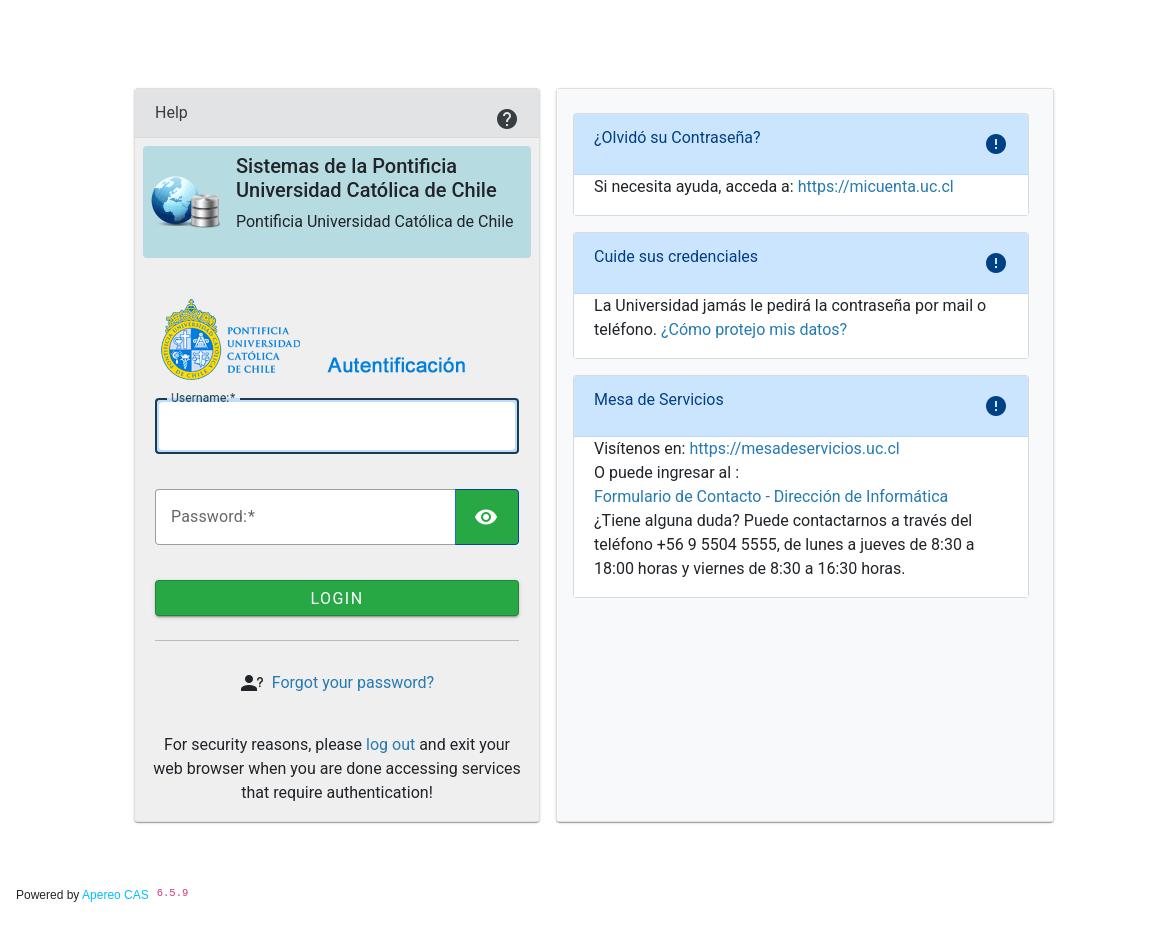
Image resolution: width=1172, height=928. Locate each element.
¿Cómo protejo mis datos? (754, 329)
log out (390, 744)
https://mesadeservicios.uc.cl (794, 448)
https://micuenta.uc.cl (876, 186)
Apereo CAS (115, 895)
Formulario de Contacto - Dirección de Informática (771, 496)
